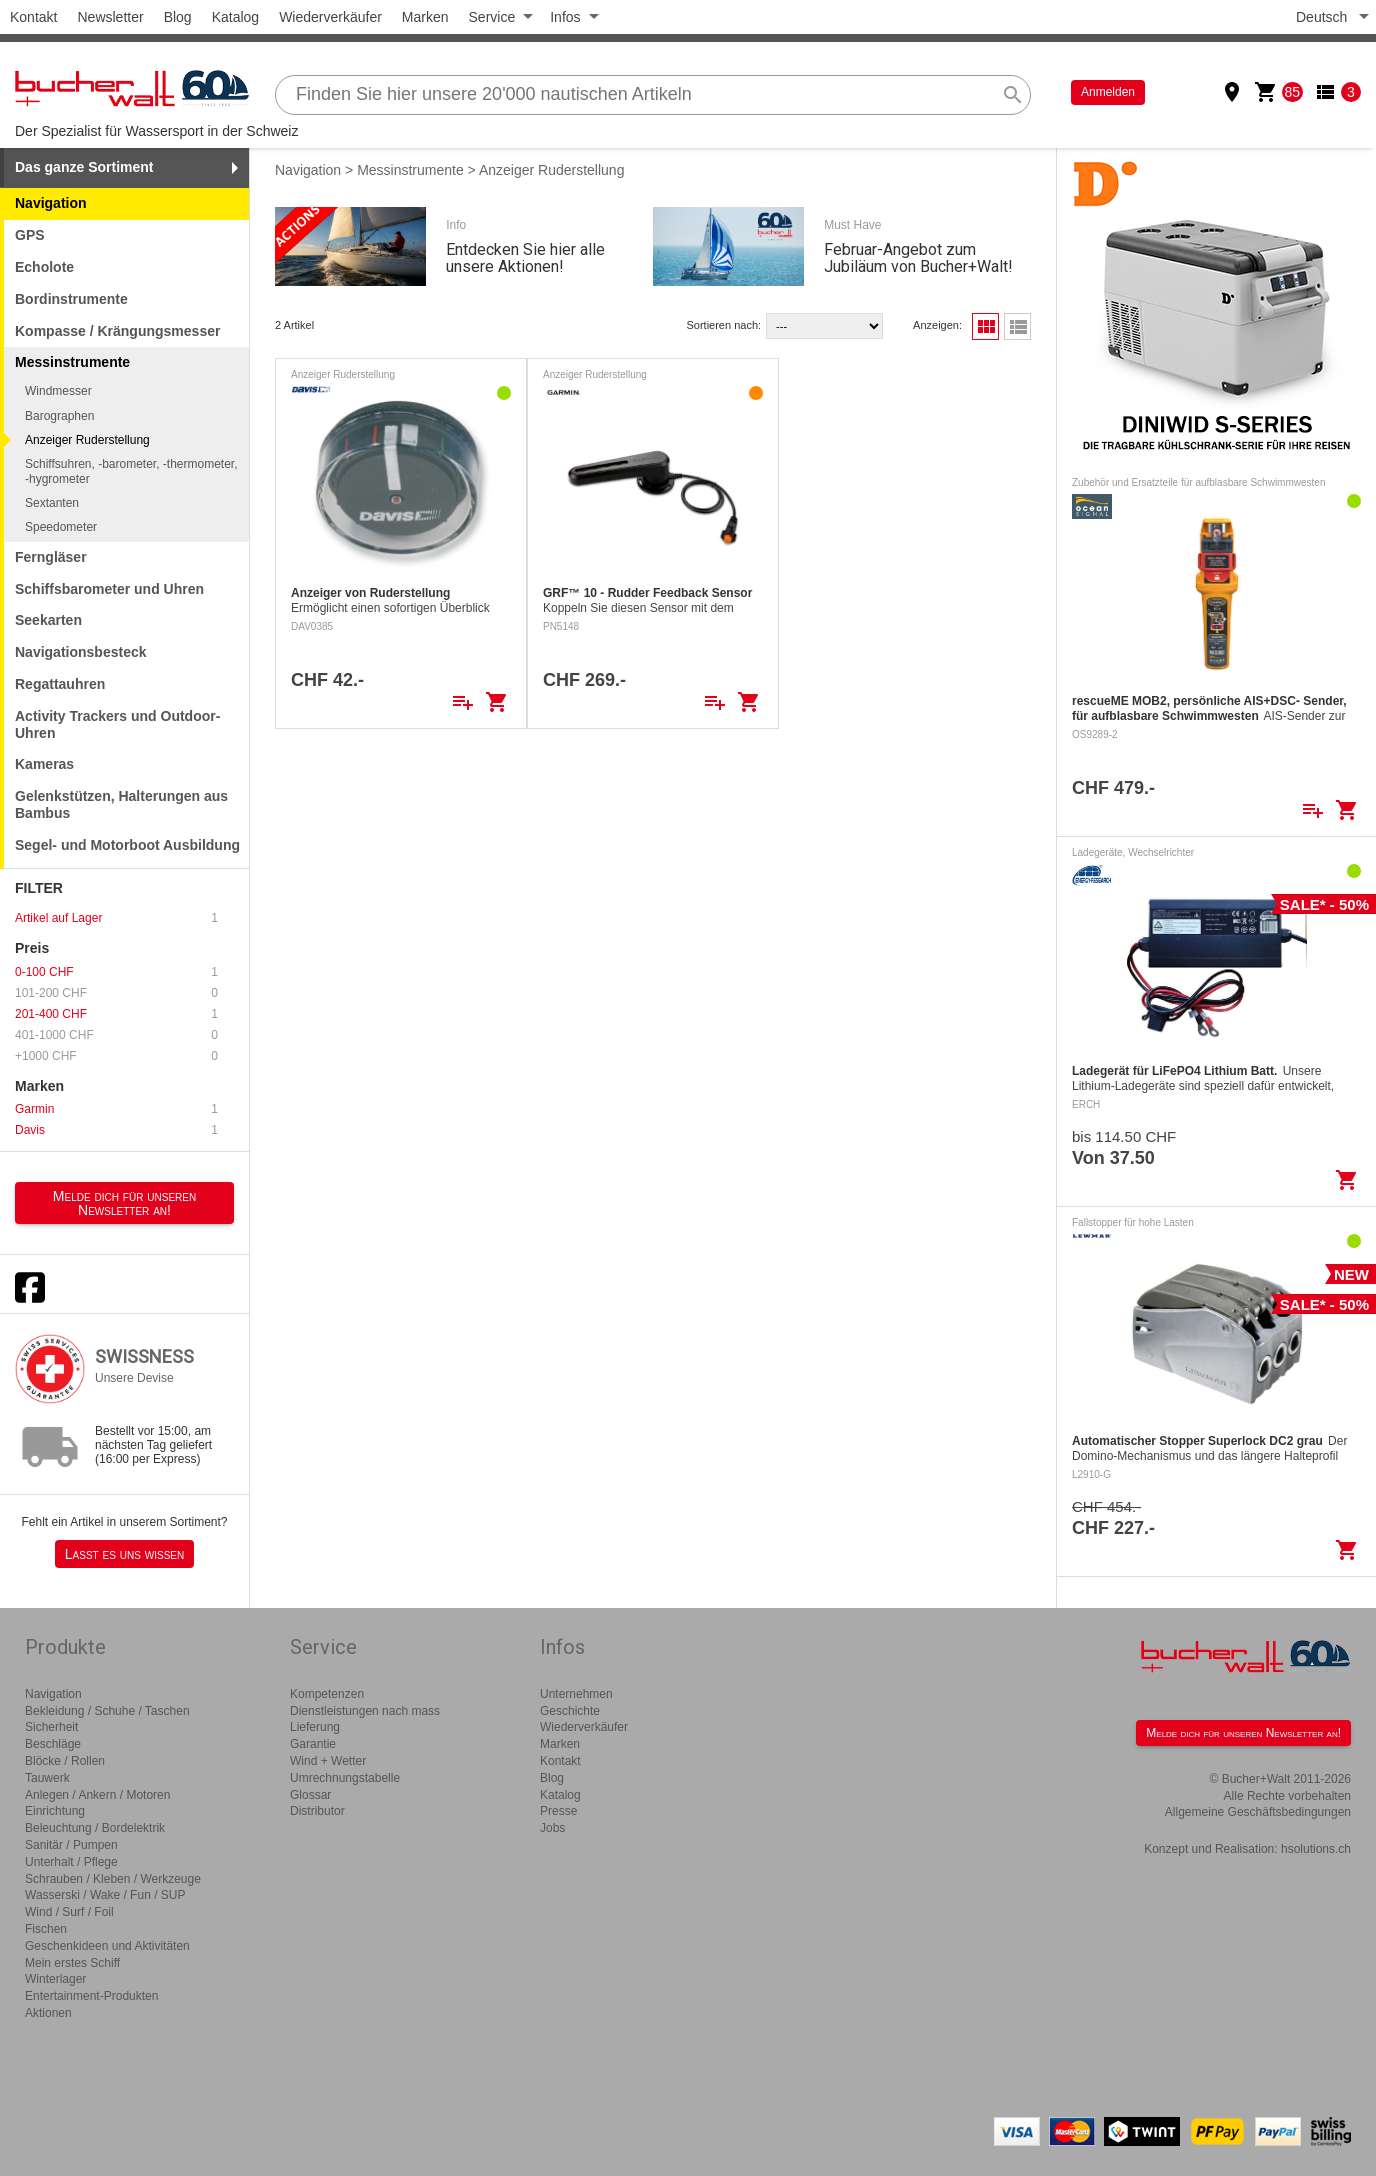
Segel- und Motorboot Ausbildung (127, 845)
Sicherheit (51, 1727)
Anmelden (1108, 92)
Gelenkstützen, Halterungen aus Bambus (121, 804)
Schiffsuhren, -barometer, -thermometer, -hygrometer (131, 471)
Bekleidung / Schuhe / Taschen (107, 1711)
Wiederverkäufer (330, 17)
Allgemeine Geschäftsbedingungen (1258, 1812)
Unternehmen (576, 1694)
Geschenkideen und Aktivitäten (107, 1946)
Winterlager (55, 1979)
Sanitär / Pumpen (71, 1845)
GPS (30, 235)
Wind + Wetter (328, 1761)
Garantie (313, 1744)
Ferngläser (51, 557)
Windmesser (58, 391)
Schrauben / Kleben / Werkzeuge (113, 1879)
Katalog (235, 17)
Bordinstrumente (71, 299)
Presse (558, 1811)
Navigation (51, 203)
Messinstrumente (410, 170)
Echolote (44, 267)
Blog (178, 17)
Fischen (46, 1929)
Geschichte (570, 1711)
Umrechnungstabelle (345, 1778)
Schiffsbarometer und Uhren (109, 589)
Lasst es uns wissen (124, 1554)
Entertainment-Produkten (91, 1996)
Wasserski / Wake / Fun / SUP (105, 1895)
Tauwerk (47, 1778)
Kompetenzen (327, 1694)
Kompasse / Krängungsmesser (117, 331)
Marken (425, 17)
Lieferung (315, 1727)
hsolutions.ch (1316, 1849)
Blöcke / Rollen (65, 1761)
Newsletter (110, 17)
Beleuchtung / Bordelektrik (95, 1828)
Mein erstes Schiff (72, 1963)
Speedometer (61, 527)
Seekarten (48, 620)
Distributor (317, 1811)
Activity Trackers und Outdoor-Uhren (117, 724)
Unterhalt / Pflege (71, 1862)
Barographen (59, 416)
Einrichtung (55, 1811)
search (1013, 95)
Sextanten (52, 503)
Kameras (44, 764)
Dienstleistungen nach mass (365, 1711)
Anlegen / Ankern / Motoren (97, 1795)
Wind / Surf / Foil (69, 1912)
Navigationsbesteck (81, 652)
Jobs (552, 1828)
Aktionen (48, 2013)
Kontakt (33, 17)
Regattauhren (60, 684)
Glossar (310, 1795)
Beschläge (53, 1744)
